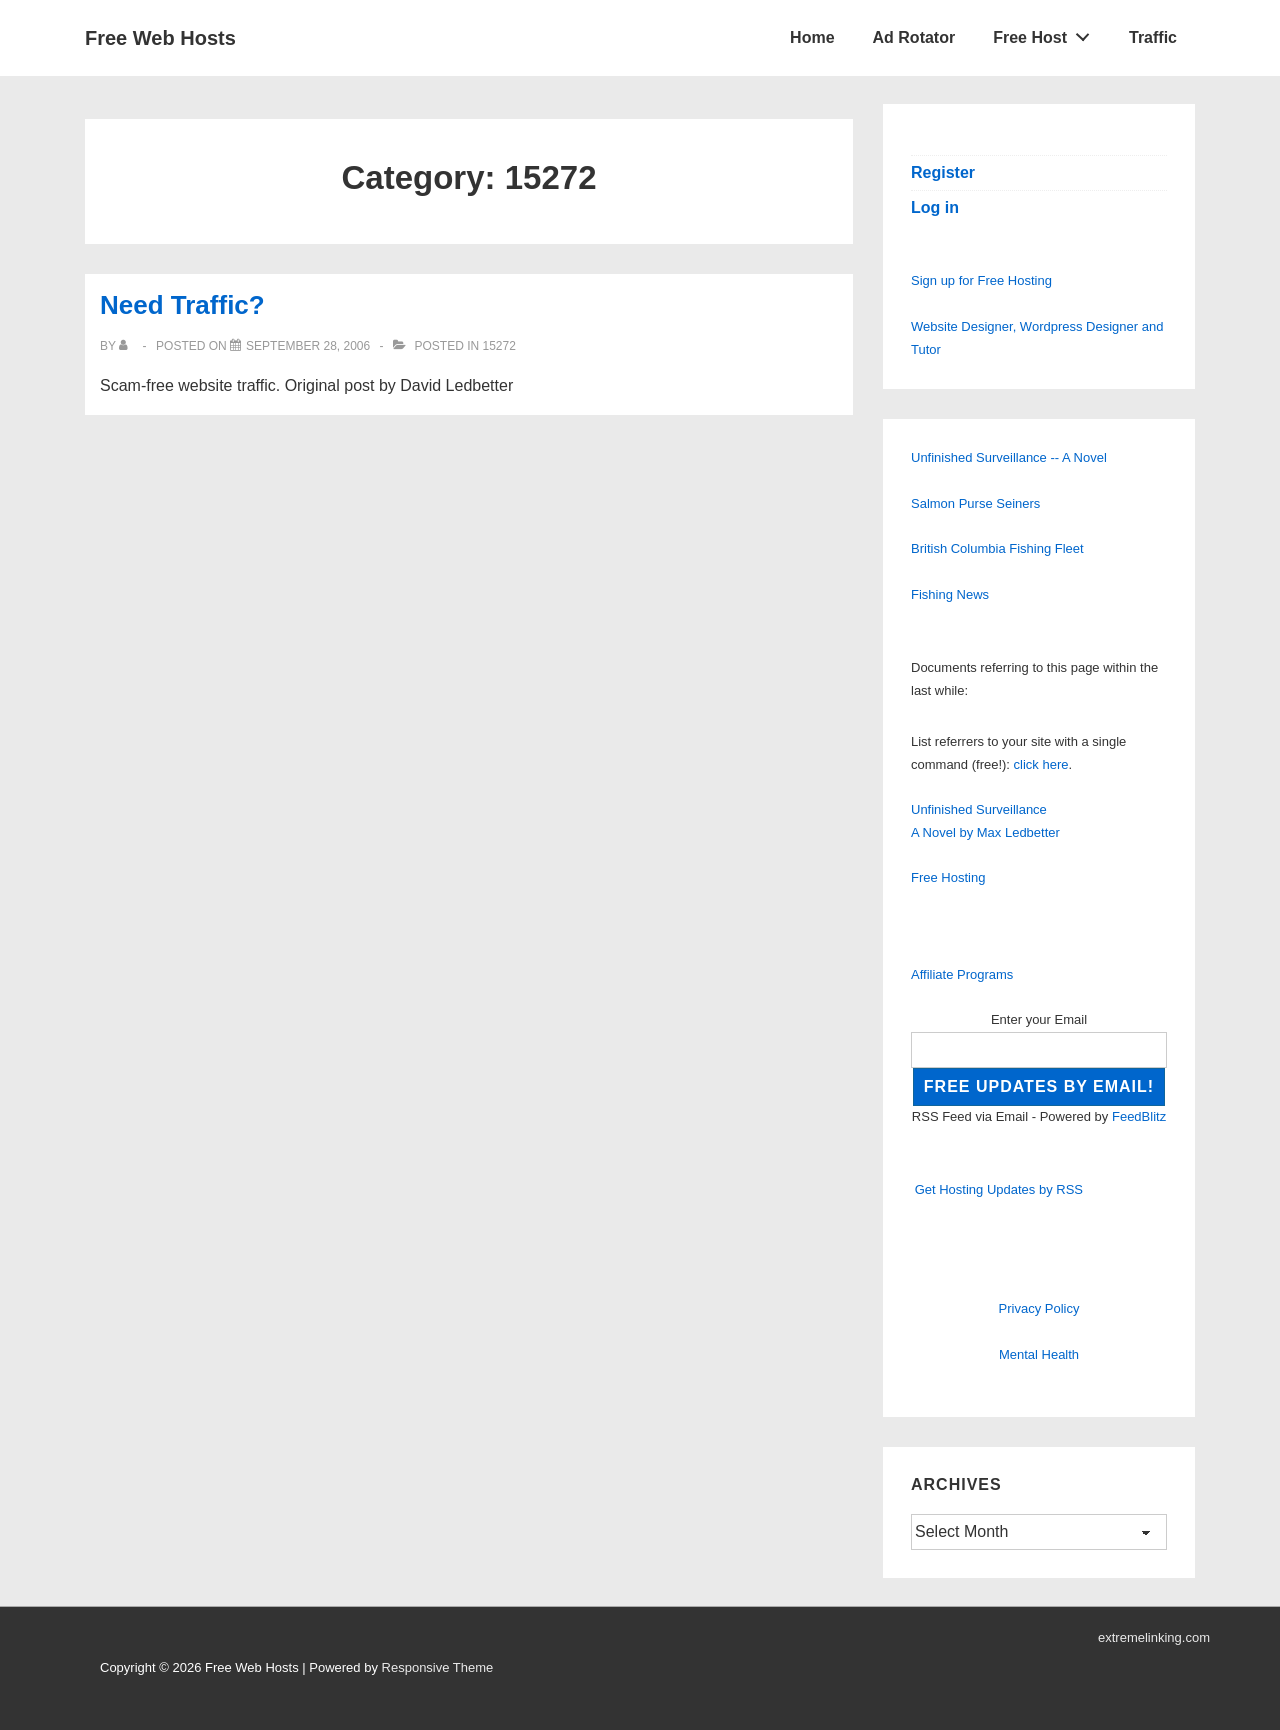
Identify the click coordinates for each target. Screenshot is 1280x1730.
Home (812, 37)
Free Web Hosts (160, 38)
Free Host (1047, 33)
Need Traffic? (182, 305)
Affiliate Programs (962, 974)
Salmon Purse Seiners (975, 503)
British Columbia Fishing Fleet (997, 548)
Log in (935, 207)
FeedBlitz (1139, 1116)
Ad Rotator (914, 37)
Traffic (1153, 37)
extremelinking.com (1154, 1637)
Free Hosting (948, 877)
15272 (498, 346)
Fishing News (950, 594)
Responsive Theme (438, 1667)
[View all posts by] (127, 346)
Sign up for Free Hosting (981, 280)
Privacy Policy (1039, 1308)
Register (943, 172)
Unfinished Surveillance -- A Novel (1009, 457)
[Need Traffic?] (308, 346)
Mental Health (1039, 1354)
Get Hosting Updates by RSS (999, 1189)
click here (1041, 764)
